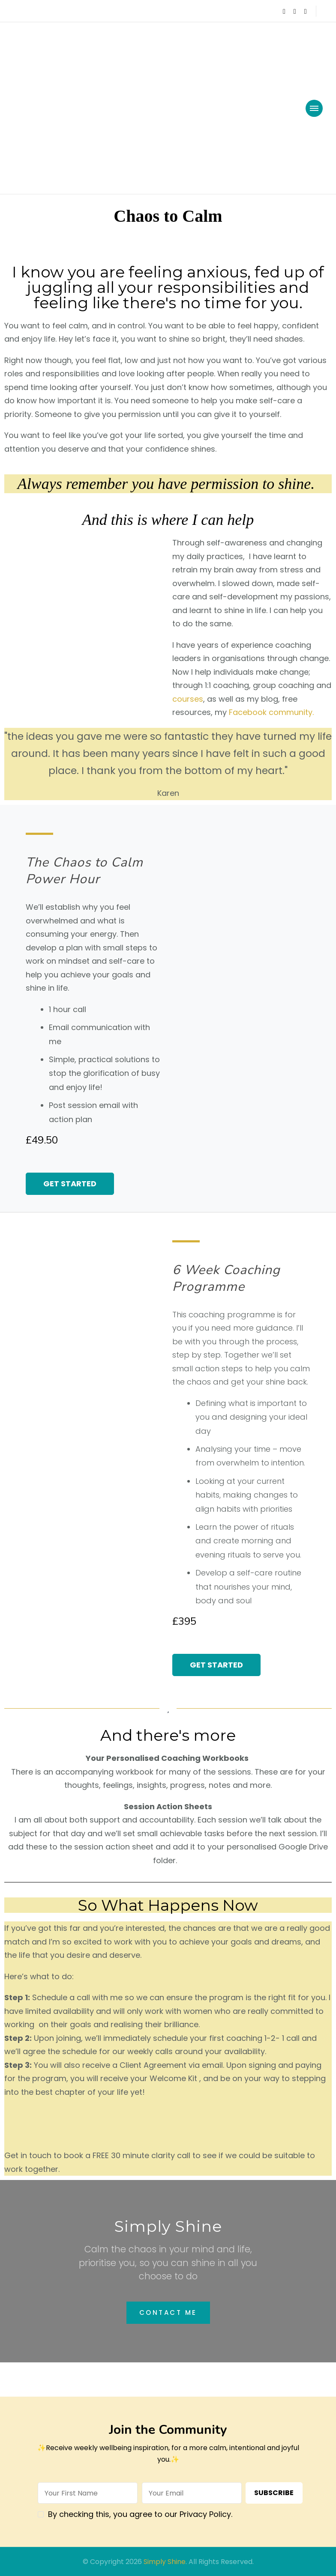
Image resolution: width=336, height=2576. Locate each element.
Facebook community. (271, 712)
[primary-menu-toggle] (314, 108)
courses (187, 699)
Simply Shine (165, 2562)
